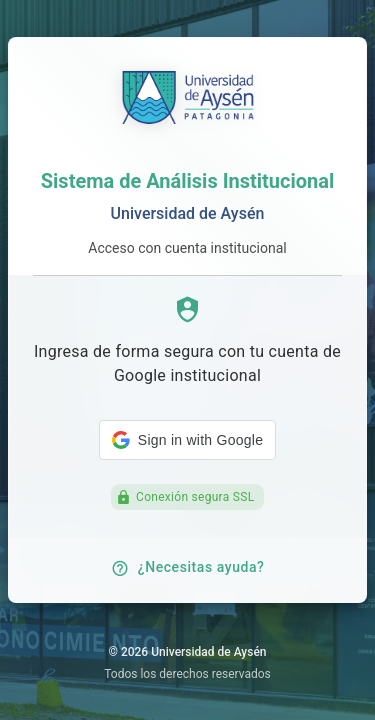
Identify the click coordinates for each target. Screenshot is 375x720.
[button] (187, 440)
